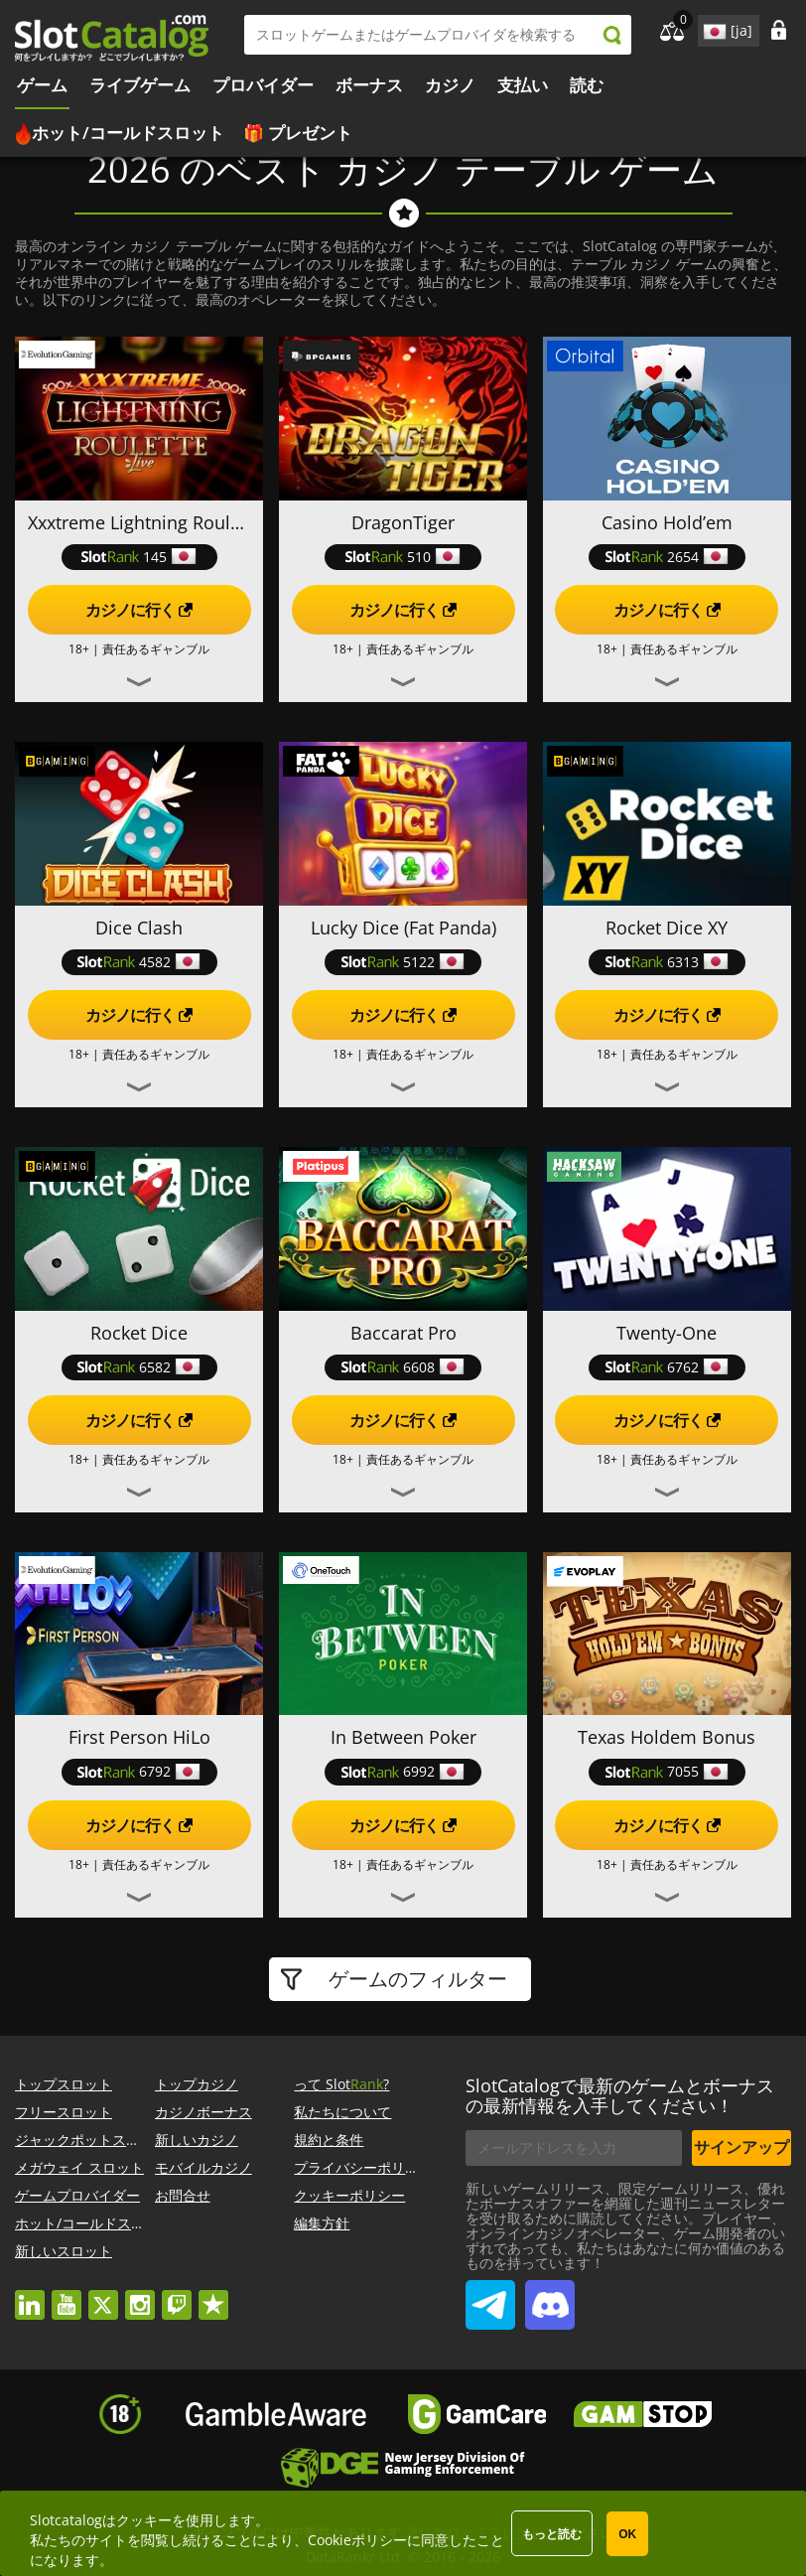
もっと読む (552, 2533)
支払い (522, 84)
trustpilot (213, 2295)
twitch (177, 2295)
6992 (403, 1771)
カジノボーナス (203, 2111)
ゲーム (42, 84)
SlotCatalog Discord (550, 2297)
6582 (139, 1367)
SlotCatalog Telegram (490, 2297)
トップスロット (63, 2084)
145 (139, 556)
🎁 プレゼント (297, 132)
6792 (139, 1771)
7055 (667, 1771)
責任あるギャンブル (155, 649)
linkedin (30, 2295)
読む (587, 84)
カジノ (450, 84)
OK (627, 2534)
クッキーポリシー (349, 2195)
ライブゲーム (140, 84)
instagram (140, 2295)
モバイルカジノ (203, 2167)
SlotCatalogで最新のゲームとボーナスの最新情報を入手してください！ (620, 2095)
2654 (667, 556)
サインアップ (741, 2147)
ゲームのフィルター (415, 1978)
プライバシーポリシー (363, 2167)
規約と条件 (328, 2139)
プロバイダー (263, 84)
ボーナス (369, 84)
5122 (403, 961)
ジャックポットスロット (91, 2139)
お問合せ (182, 2195)
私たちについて (342, 2111)
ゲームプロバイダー (77, 2195)
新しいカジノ (196, 2139)
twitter (103, 2295)
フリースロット (63, 2111)
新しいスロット (63, 2250)
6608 (403, 1367)
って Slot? (341, 2084)
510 (403, 556)
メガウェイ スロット (79, 2167)
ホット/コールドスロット (128, 132)
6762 (667, 1367)
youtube (66, 2295)
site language (713, 28)
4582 (139, 961)
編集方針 (321, 2223)
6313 (667, 961)
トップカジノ (196, 2084)
